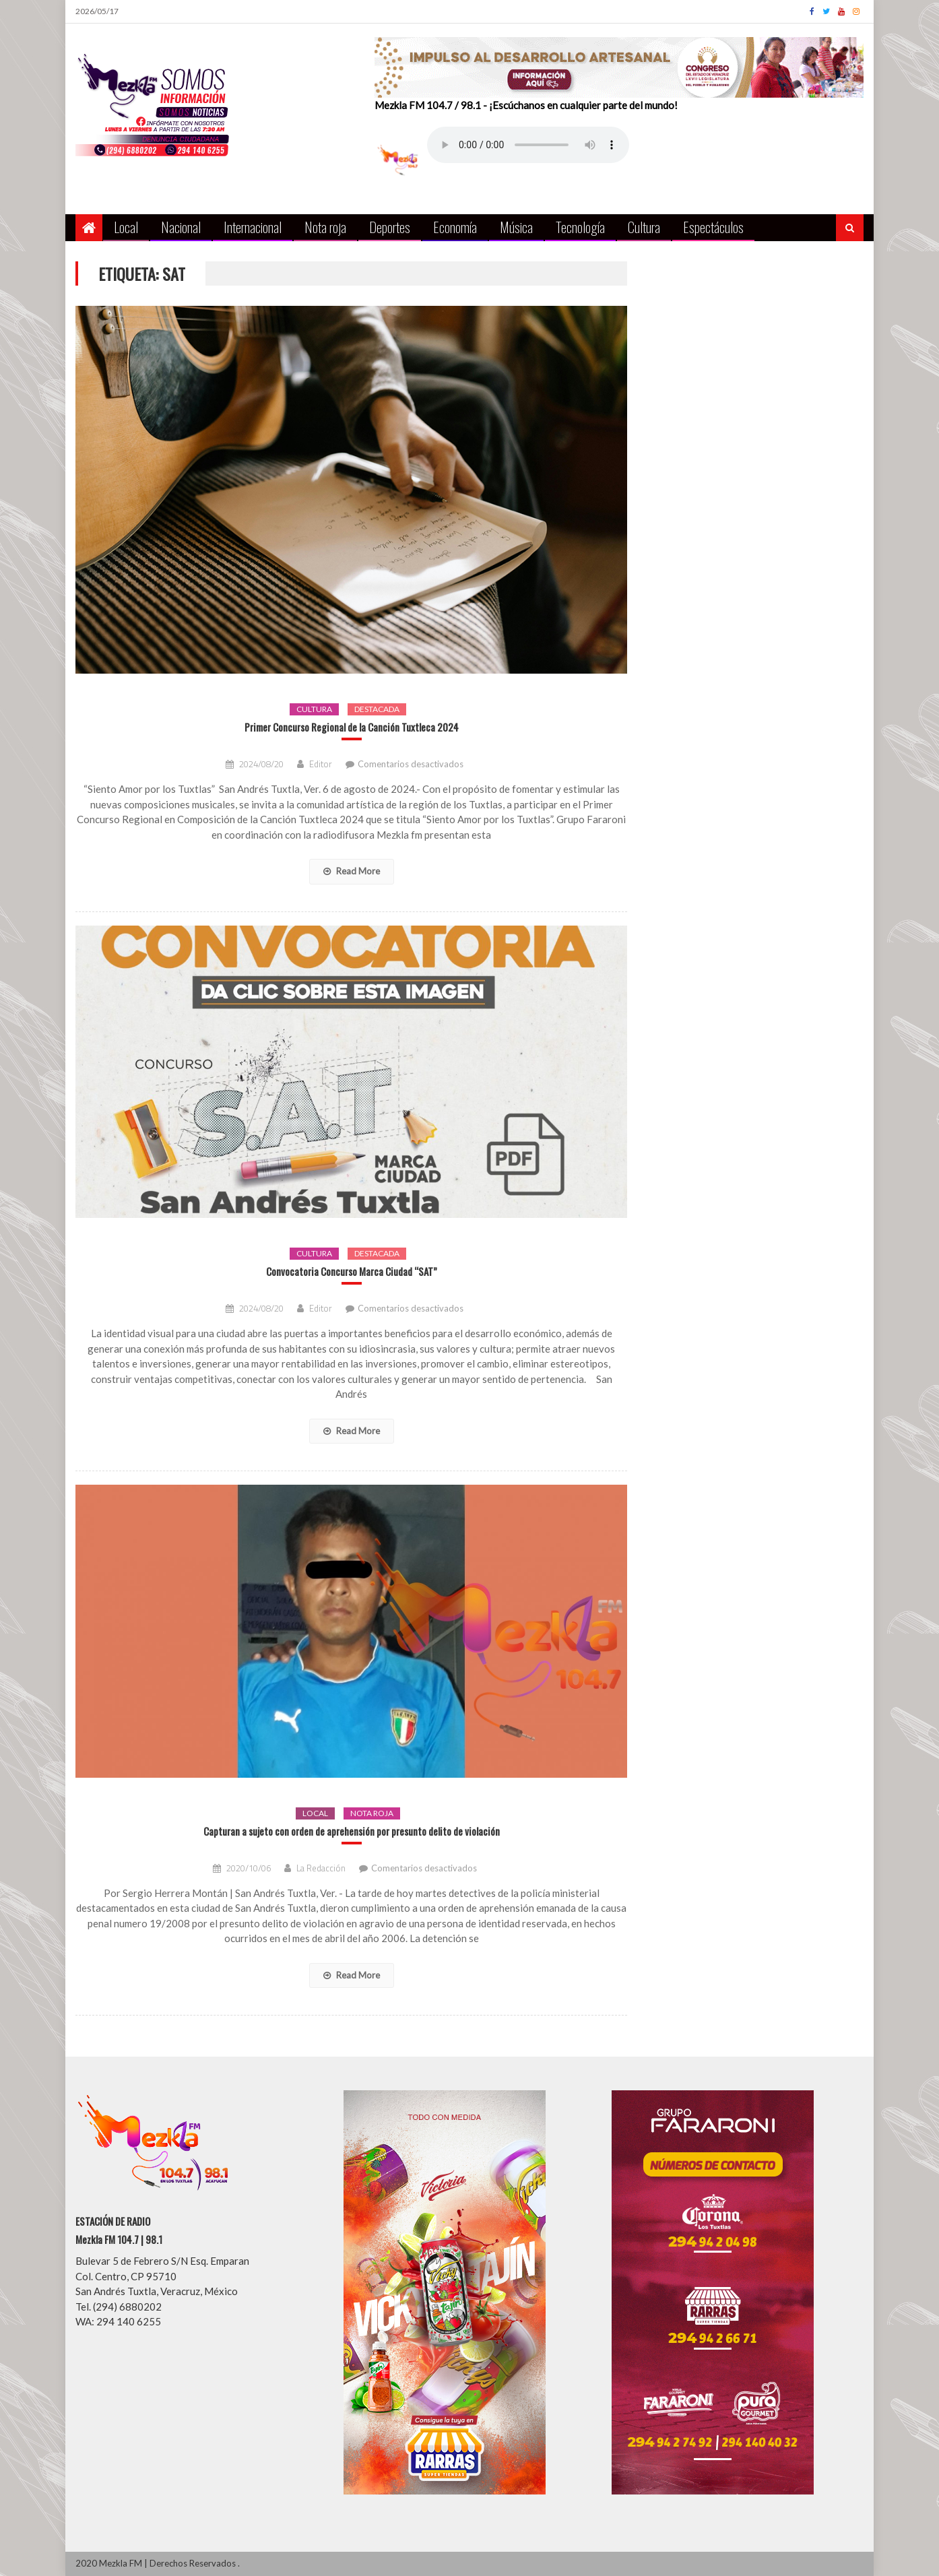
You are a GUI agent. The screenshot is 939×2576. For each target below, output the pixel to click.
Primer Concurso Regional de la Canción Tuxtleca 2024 (352, 727)
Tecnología (580, 226)
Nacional (181, 226)
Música (516, 226)
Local (126, 226)
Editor (320, 764)
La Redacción (321, 1868)
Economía (455, 226)
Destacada (376, 709)
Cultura (644, 226)
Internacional (253, 226)
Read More (351, 871)
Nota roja (325, 226)
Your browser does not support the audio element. (528, 145)
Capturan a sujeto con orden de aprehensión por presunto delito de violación (351, 1831)
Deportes (389, 226)
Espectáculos (713, 226)
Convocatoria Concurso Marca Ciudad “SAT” (351, 1271)
